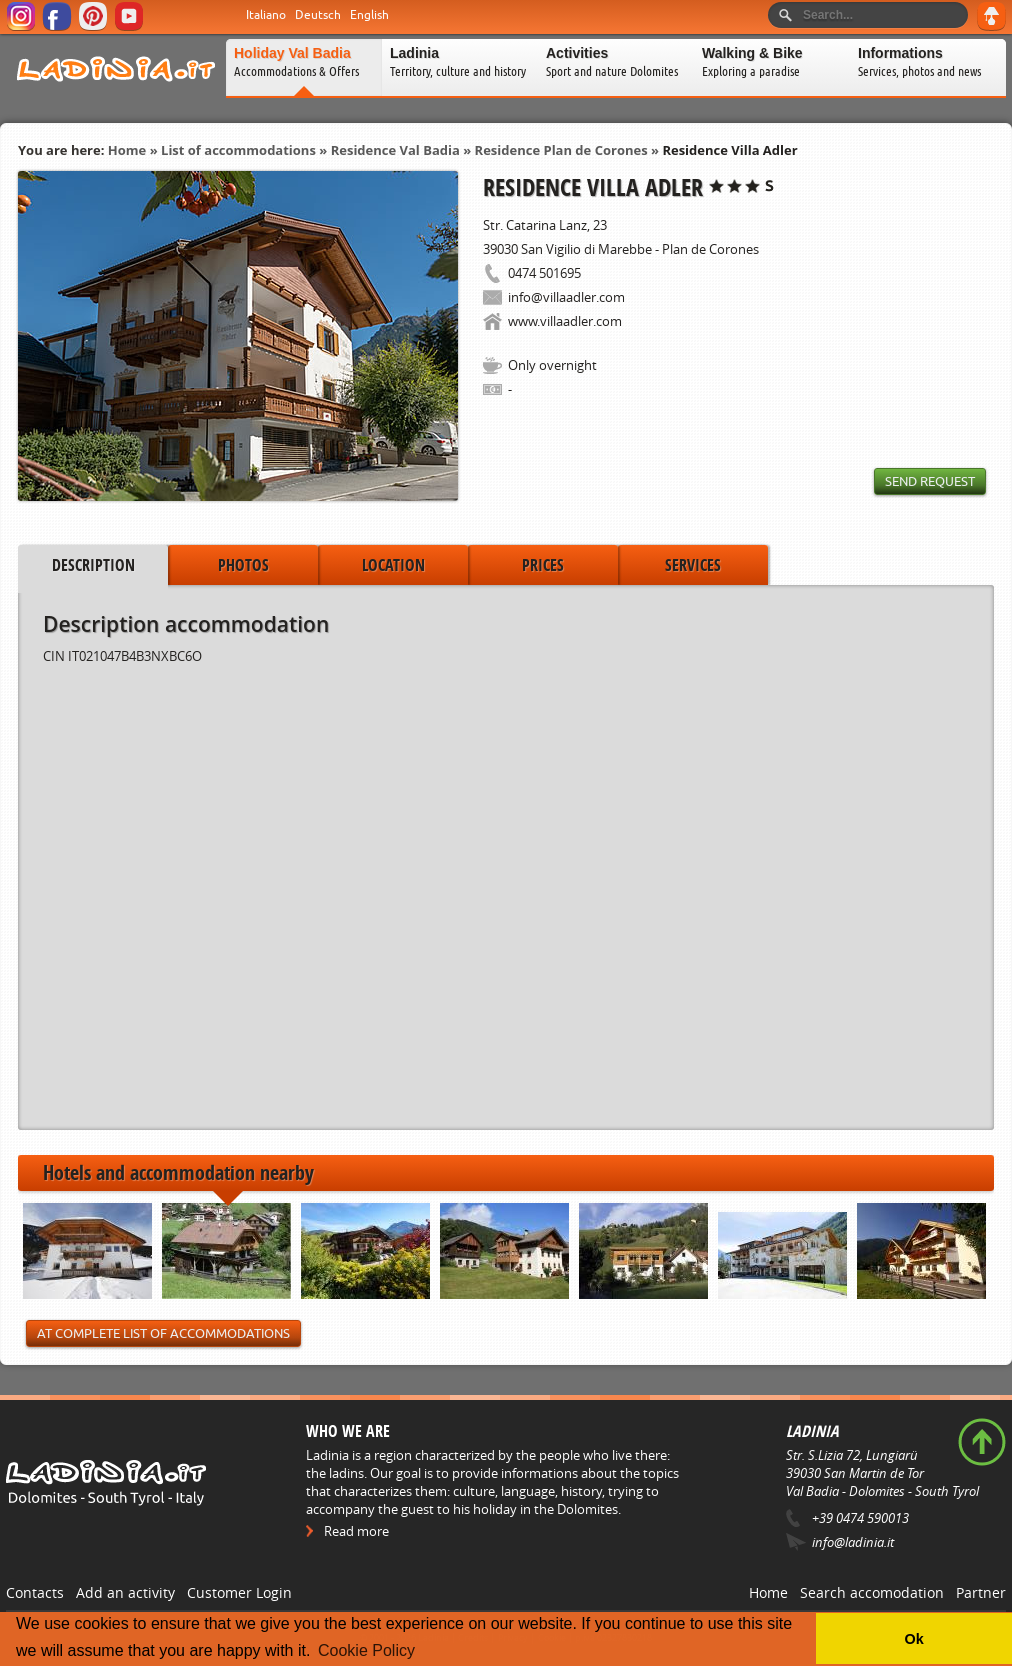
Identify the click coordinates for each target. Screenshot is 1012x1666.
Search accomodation (872, 1592)
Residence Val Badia (395, 150)
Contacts (35, 1592)
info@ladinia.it (853, 1542)
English (369, 15)
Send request (930, 481)
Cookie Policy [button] (366, 1650)
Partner (981, 1592)
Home (127, 150)
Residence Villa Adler (729, 150)
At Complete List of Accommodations (163, 1333)
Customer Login (239, 1592)
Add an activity (125, 1592)
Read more (356, 1531)
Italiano (266, 15)
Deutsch (318, 15)
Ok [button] (913, 1639)
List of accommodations (238, 150)
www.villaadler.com (565, 321)
